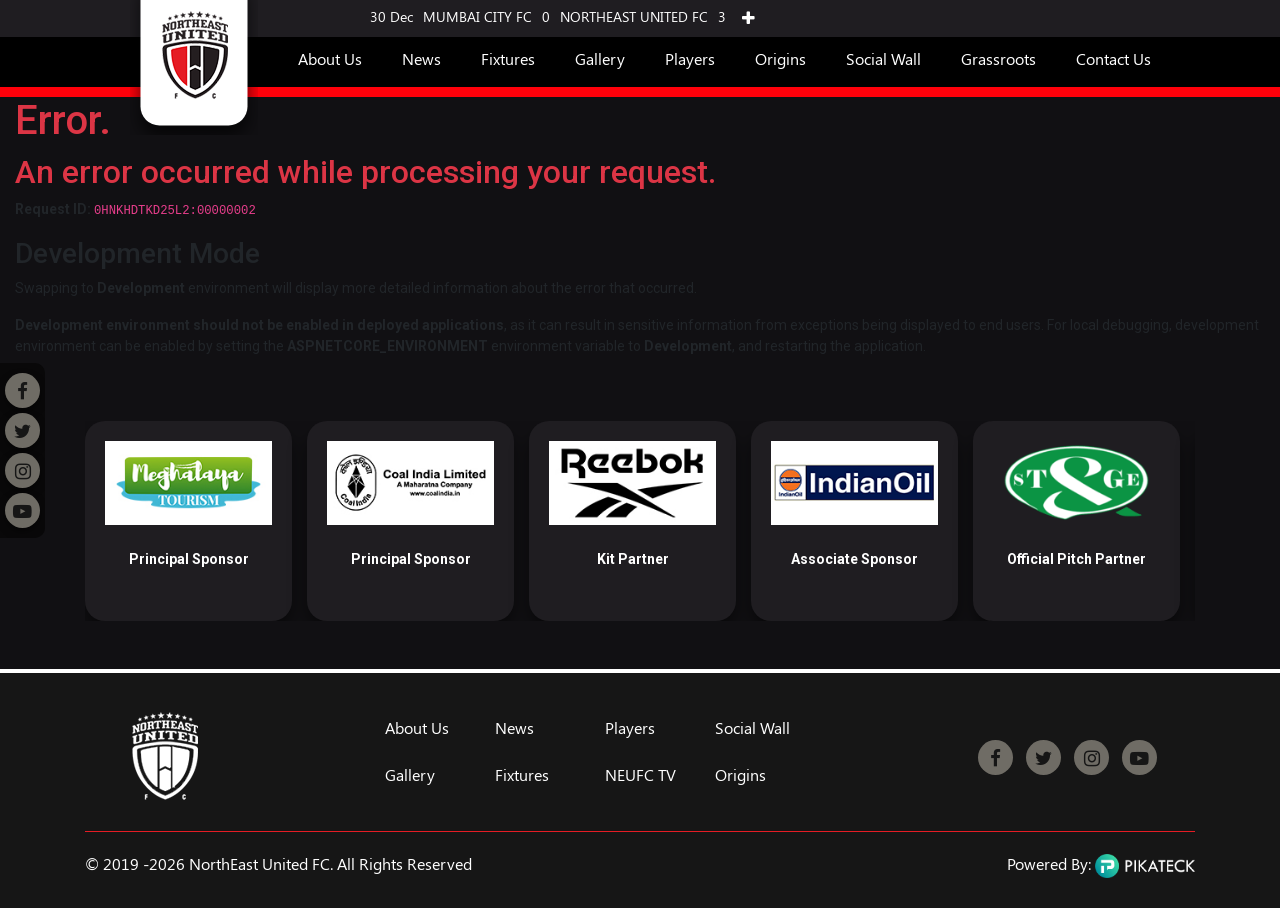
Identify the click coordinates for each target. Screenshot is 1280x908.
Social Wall (883, 58)
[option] (188, 521)
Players (690, 58)
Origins (780, 58)
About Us (330, 58)
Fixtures (508, 58)
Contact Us (1113, 58)
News (421, 58)
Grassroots (998, 58)
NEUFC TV (640, 775)
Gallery (600, 58)
